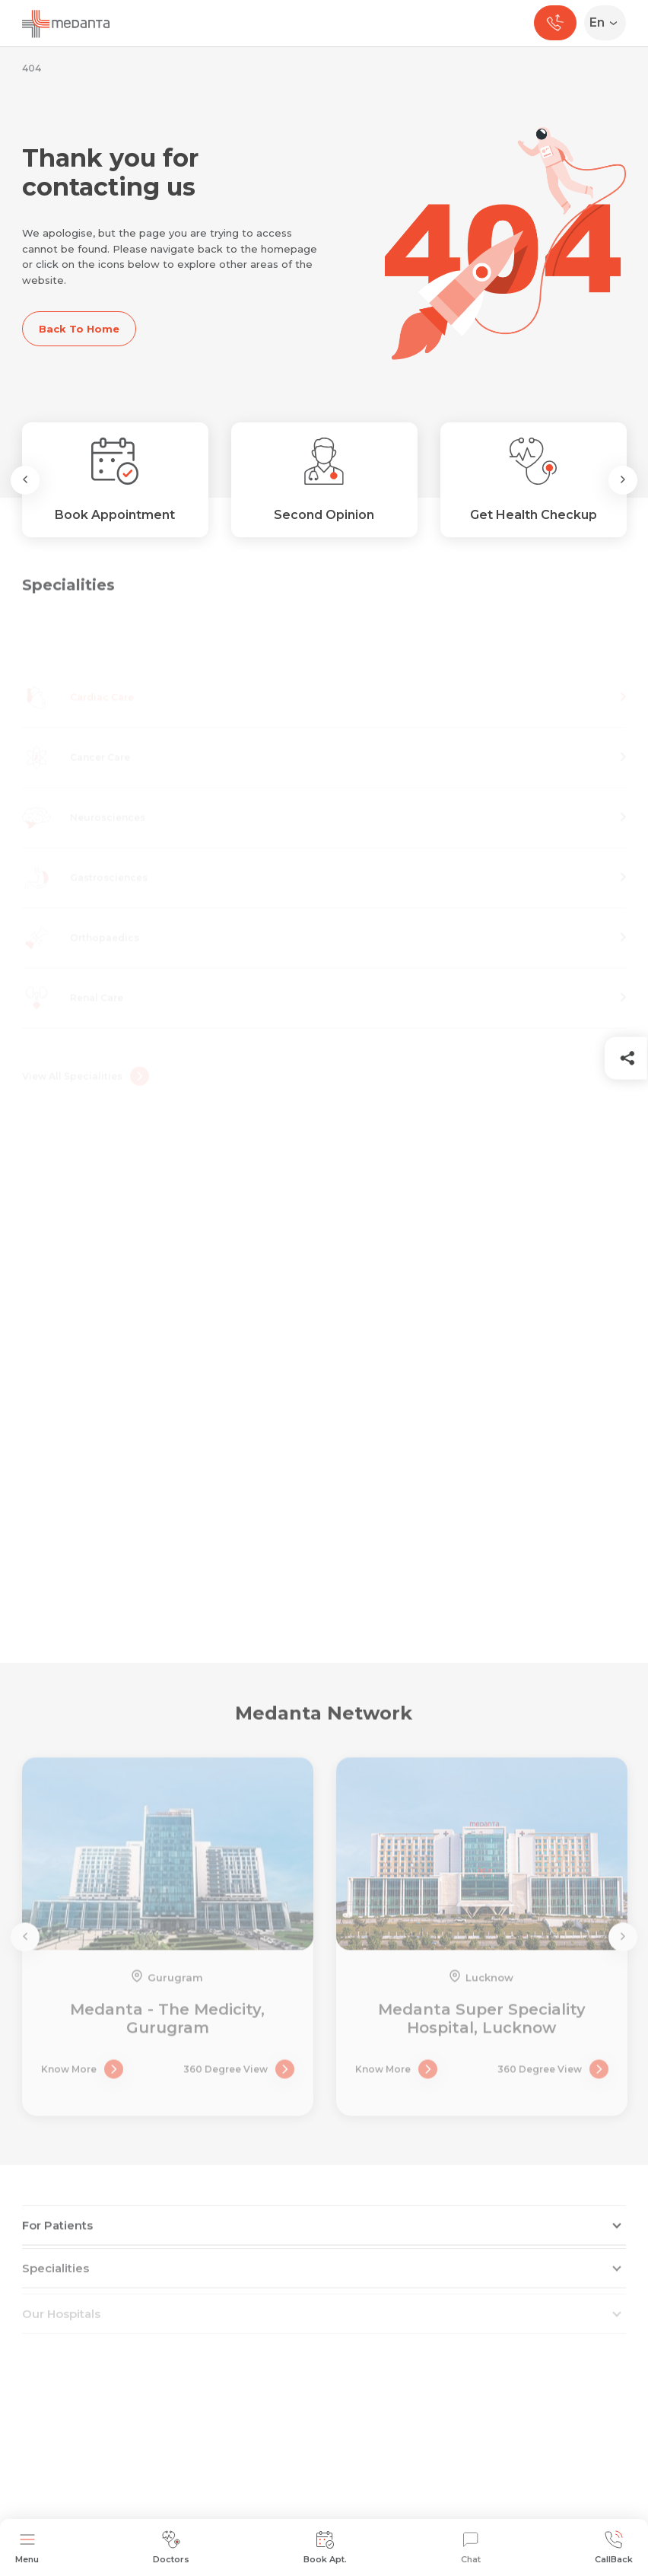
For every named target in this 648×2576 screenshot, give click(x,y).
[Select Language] (608, 23)
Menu (27, 2547)
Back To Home (79, 329)
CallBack (614, 2547)
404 (31, 68)
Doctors (171, 2547)
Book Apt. (325, 2547)
